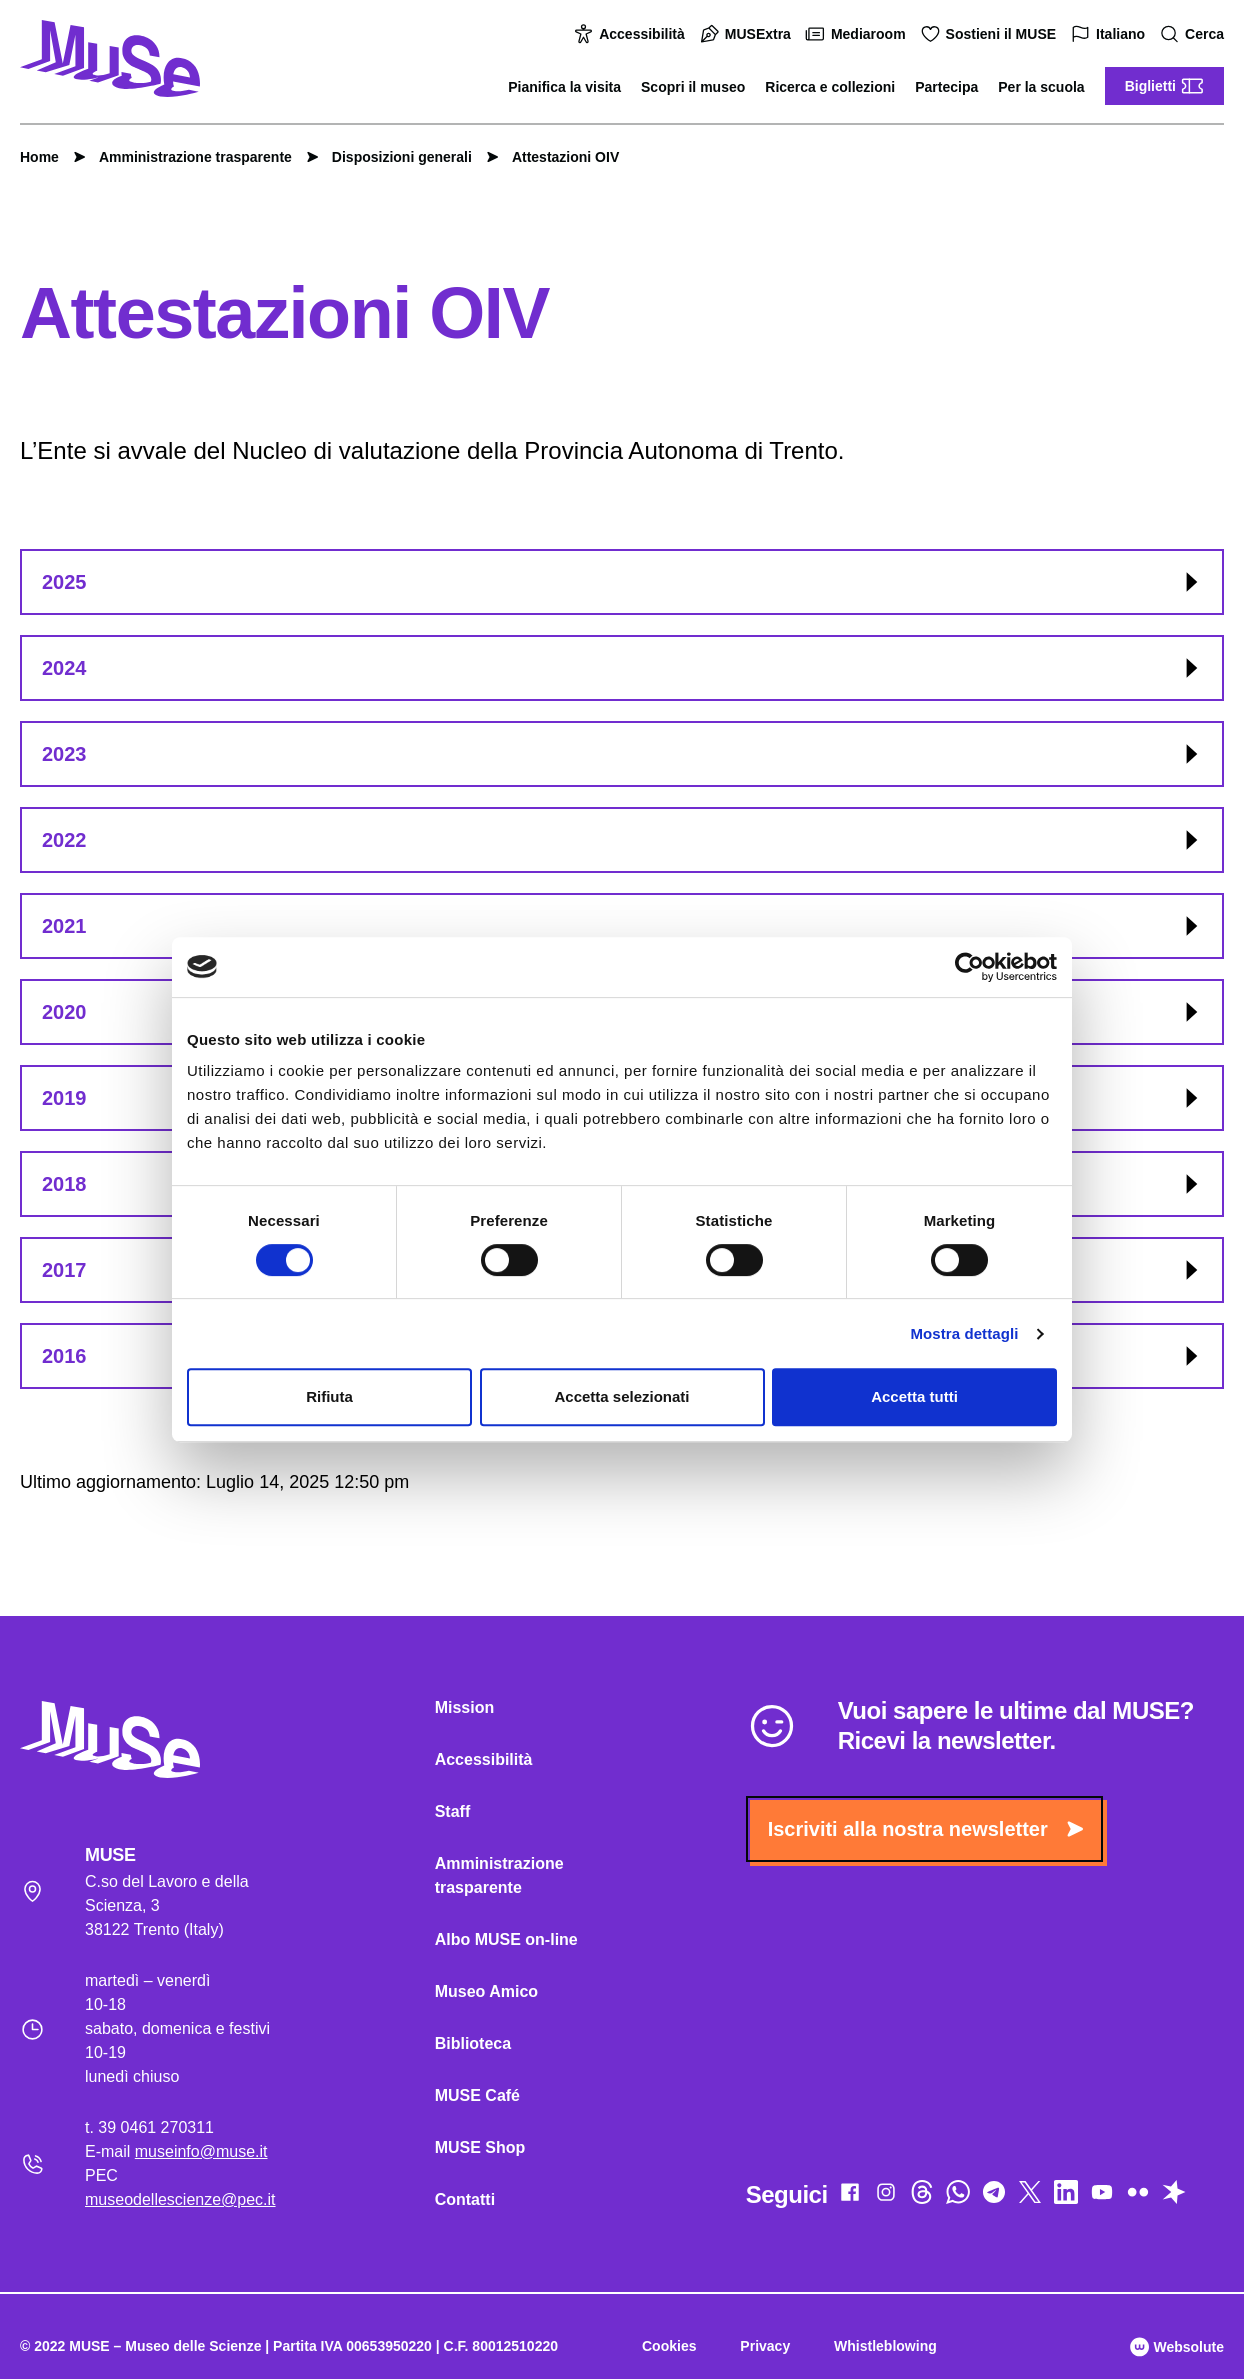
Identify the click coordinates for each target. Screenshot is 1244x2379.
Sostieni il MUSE (991, 34)
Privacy (765, 2346)
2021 (623, 926)
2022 (623, 840)
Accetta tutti (914, 1396)
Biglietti (1164, 86)
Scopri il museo (693, 87)
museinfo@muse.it (201, 2151)
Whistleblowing (885, 2346)
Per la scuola (1041, 87)
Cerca (1194, 34)
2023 (623, 754)
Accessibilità (632, 34)
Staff (453, 1811)
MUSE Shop (480, 2147)
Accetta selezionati (621, 1396)
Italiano (1110, 34)
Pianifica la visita (564, 87)
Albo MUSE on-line (506, 1939)
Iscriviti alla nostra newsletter (925, 1829)
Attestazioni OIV (555, 157)
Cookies (669, 2346)
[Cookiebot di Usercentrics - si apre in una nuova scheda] (969, 967)
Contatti (465, 2199)
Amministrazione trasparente (185, 157)
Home (39, 157)
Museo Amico (486, 1991)
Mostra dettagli (964, 1333)
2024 (623, 668)
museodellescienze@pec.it (180, 2199)
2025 (623, 582)
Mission (465, 1707)
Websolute (1177, 2347)
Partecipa (946, 87)
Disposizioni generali (392, 157)
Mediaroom (858, 34)
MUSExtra (748, 34)
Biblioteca (473, 2043)
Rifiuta (329, 1396)
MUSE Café (477, 2095)
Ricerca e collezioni (830, 87)
